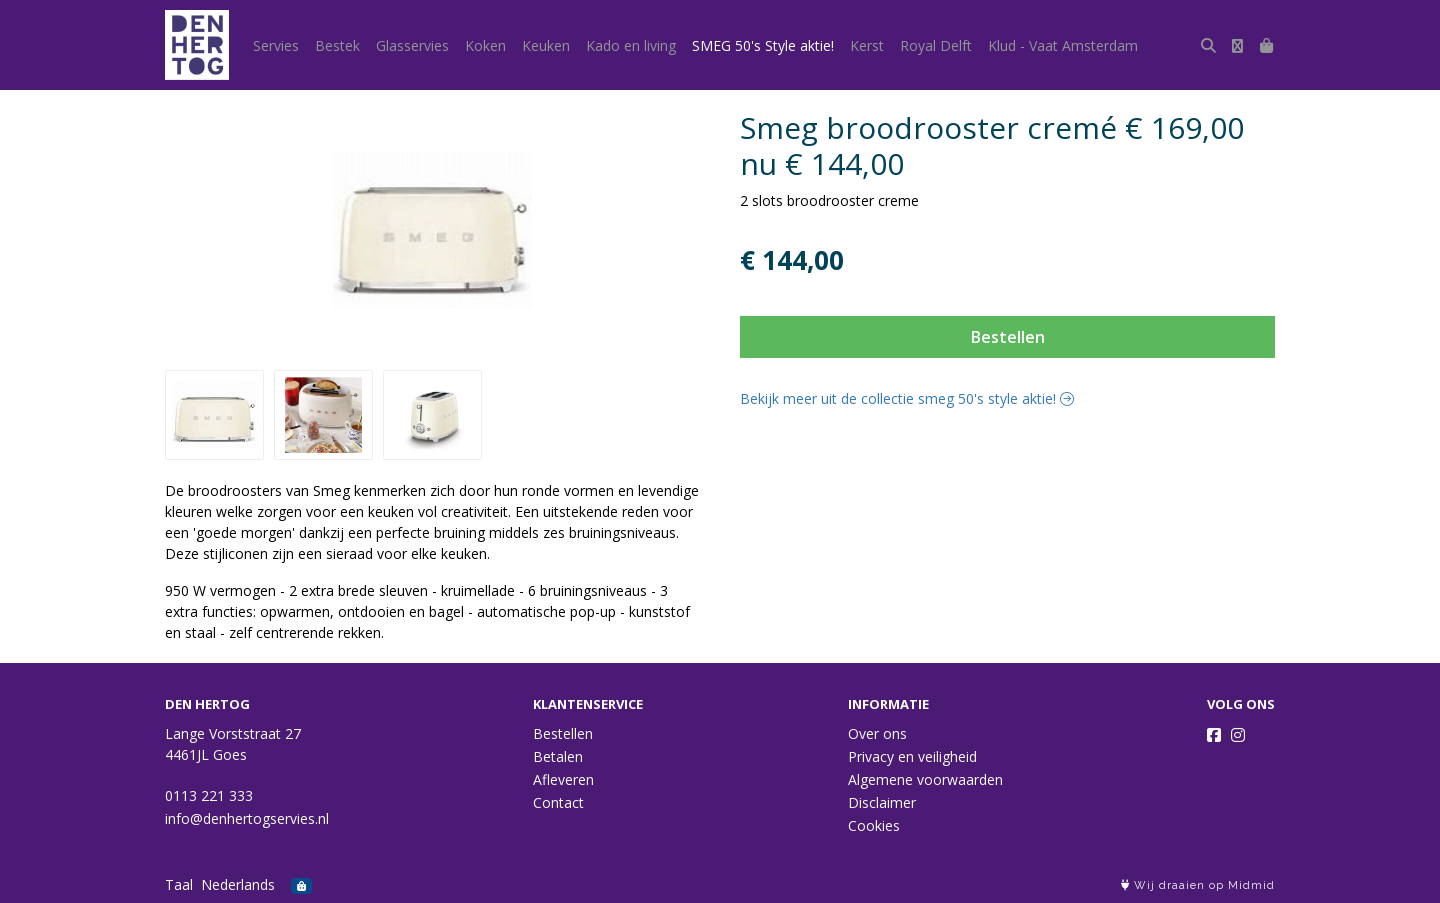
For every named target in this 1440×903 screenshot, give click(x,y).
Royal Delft (936, 45)
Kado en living (631, 45)
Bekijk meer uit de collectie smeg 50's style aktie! (907, 398)
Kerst (867, 45)
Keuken (546, 45)
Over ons (877, 733)
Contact (558, 802)
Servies (276, 45)
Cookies (874, 825)
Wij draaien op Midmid (1198, 885)
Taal (179, 884)
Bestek (337, 45)
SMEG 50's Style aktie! (763, 45)
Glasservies (412, 45)
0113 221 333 (209, 795)
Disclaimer (882, 802)
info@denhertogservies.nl (247, 818)
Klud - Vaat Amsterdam (1063, 45)
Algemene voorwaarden (925, 779)
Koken (485, 45)
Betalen (558, 756)
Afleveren (563, 779)
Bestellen (1008, 337)
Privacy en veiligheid (912, 756)
